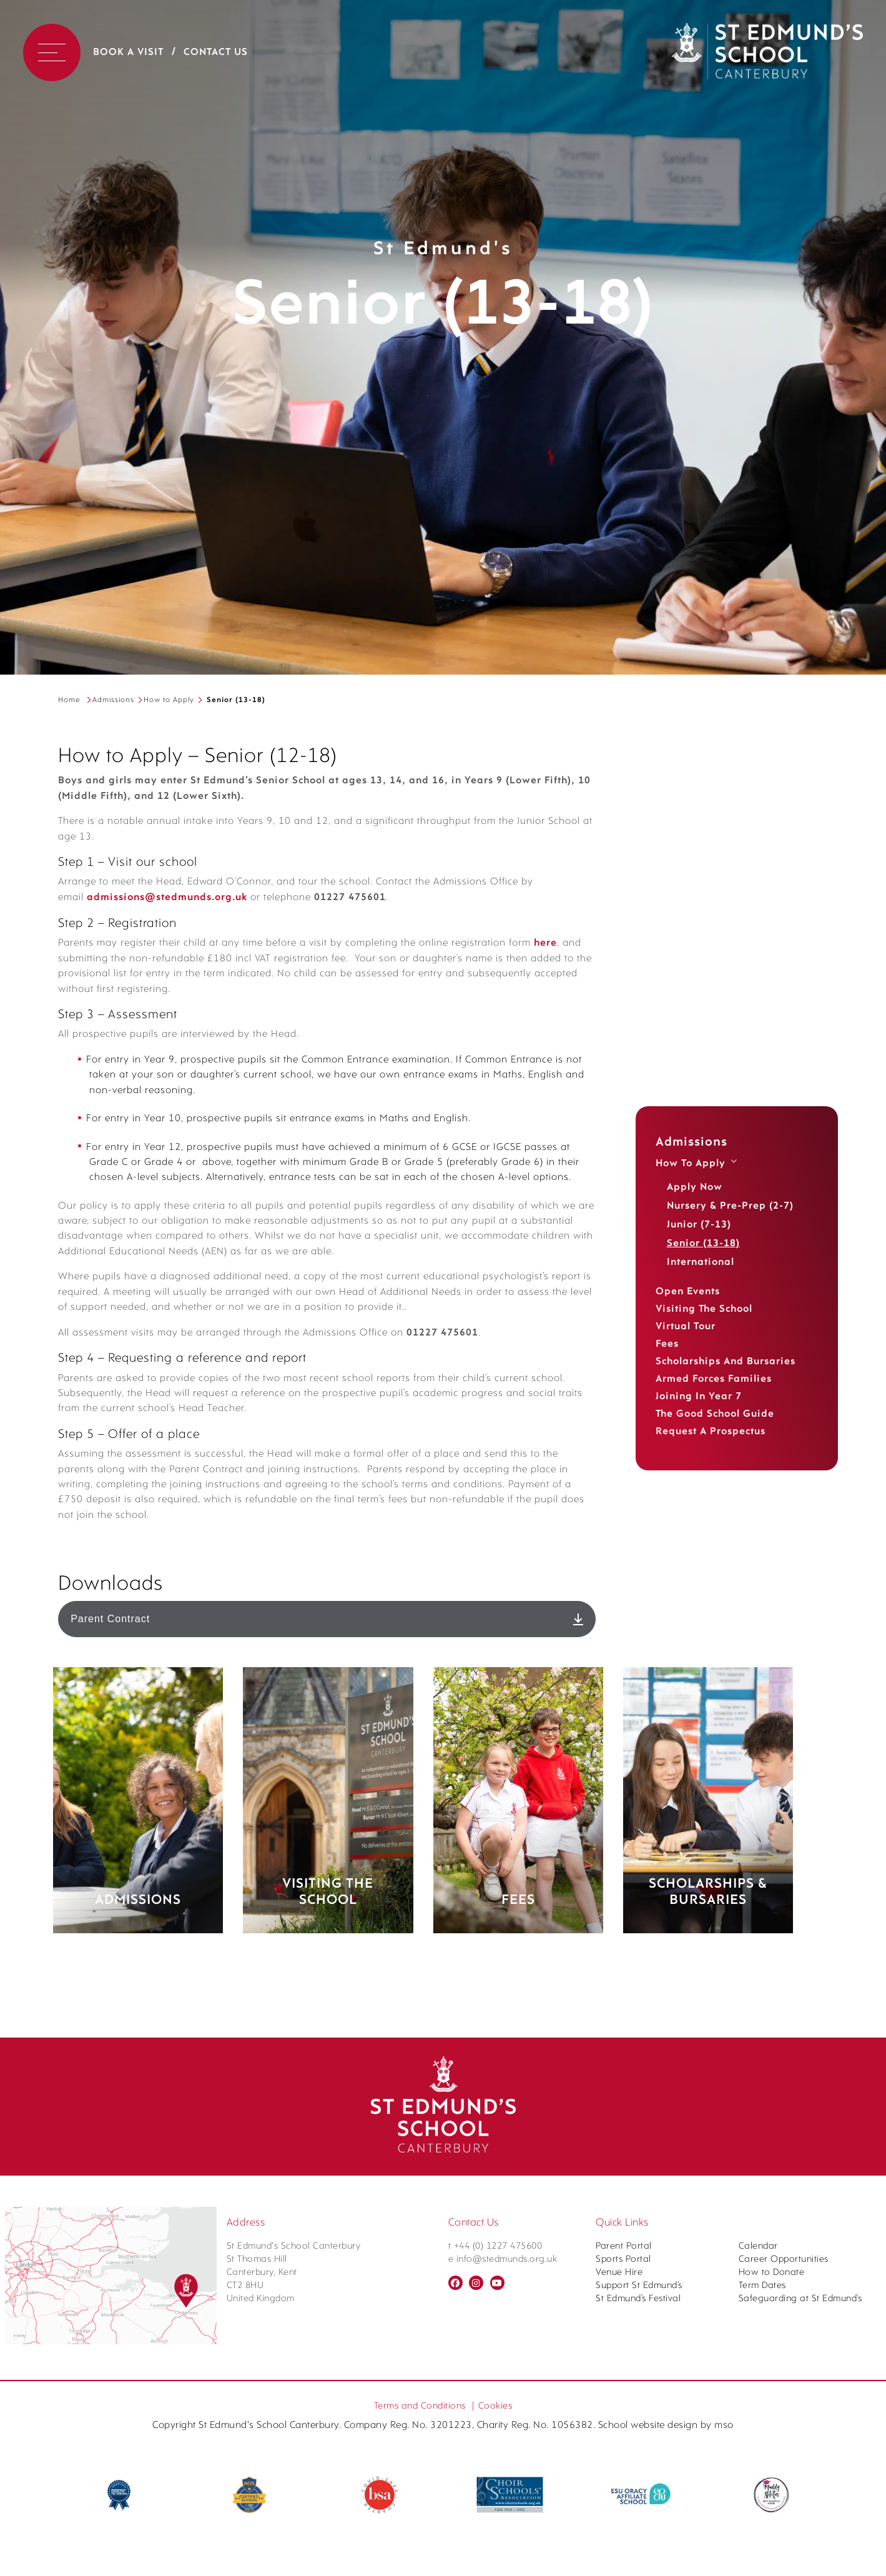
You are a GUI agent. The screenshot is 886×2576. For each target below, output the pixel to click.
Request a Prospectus (710, 1432)
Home (69, 700)
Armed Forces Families (714, 1379)
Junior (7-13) (699, 1225)
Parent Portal (624, 2546)
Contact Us (216, 52)
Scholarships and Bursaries (725, 1362)
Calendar (758, 2546)
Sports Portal (623, 2559)
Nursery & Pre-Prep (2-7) (730, 1206)
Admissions (113, 700)
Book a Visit (128, 52)
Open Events (688, 1292)
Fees (667, 1344)
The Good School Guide (715, 1414)
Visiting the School (704, 1309)
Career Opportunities (784, 2559)
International (700, 1262)
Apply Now (694, 1187)
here (173, 1054)
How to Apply (169, 700)
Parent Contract (327, 1974)
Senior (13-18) (703, 1244)
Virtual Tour (686, 1327)
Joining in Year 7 (699, 1397)
